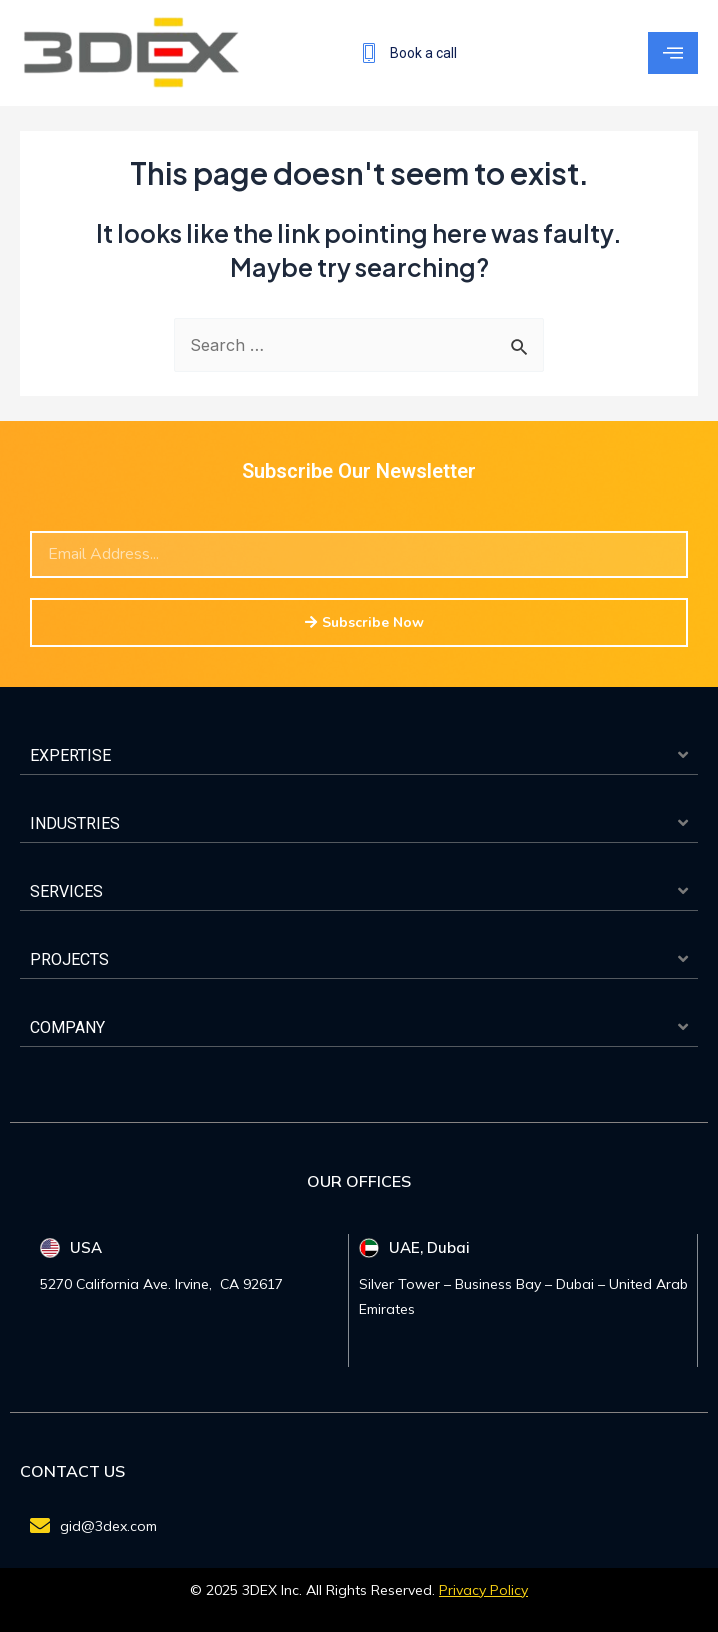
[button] (359, 756)
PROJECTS (69, 959)
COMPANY (67, 1027)
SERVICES (66, 891)
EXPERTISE (70, 755)
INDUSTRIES (75, 823)
